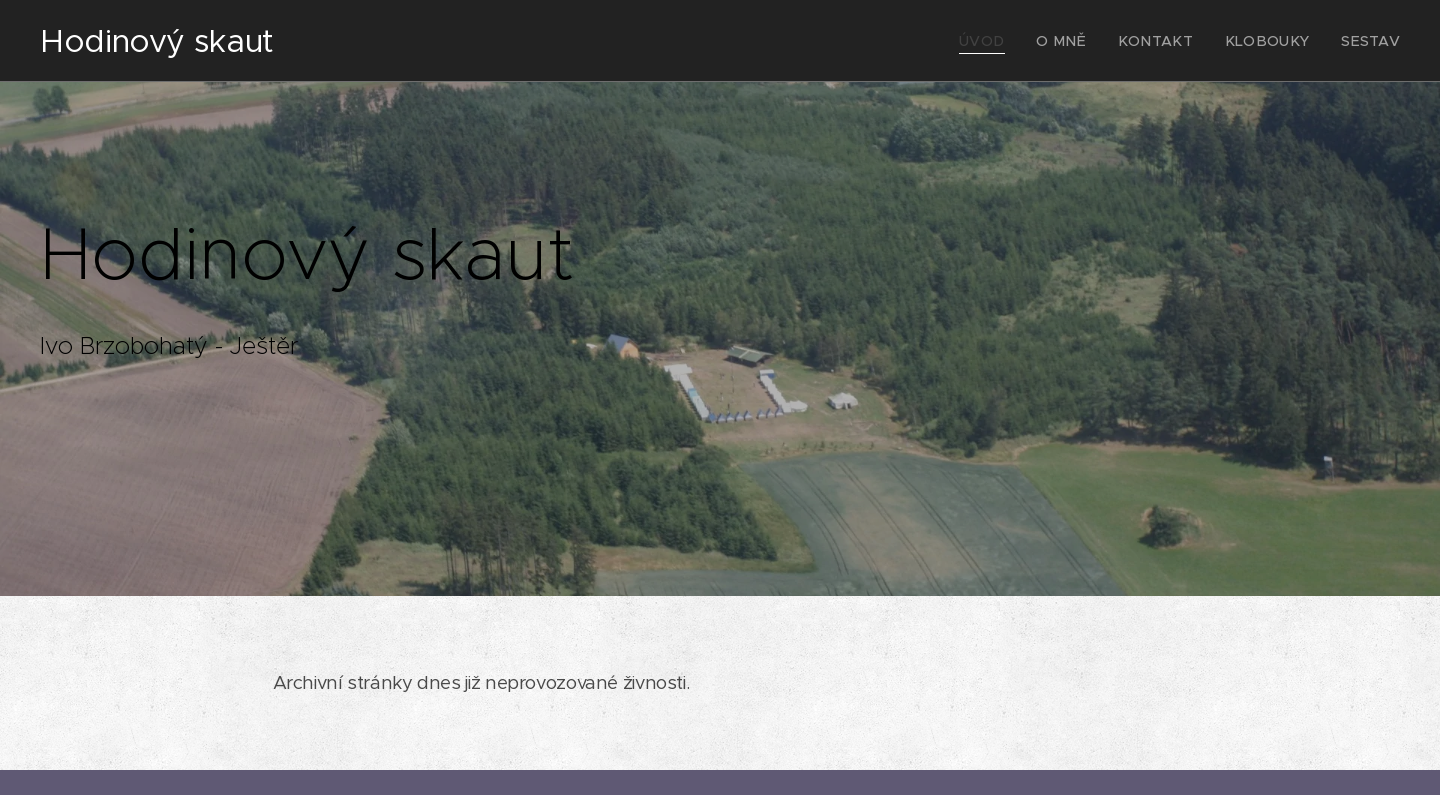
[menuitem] (1019, 41)
